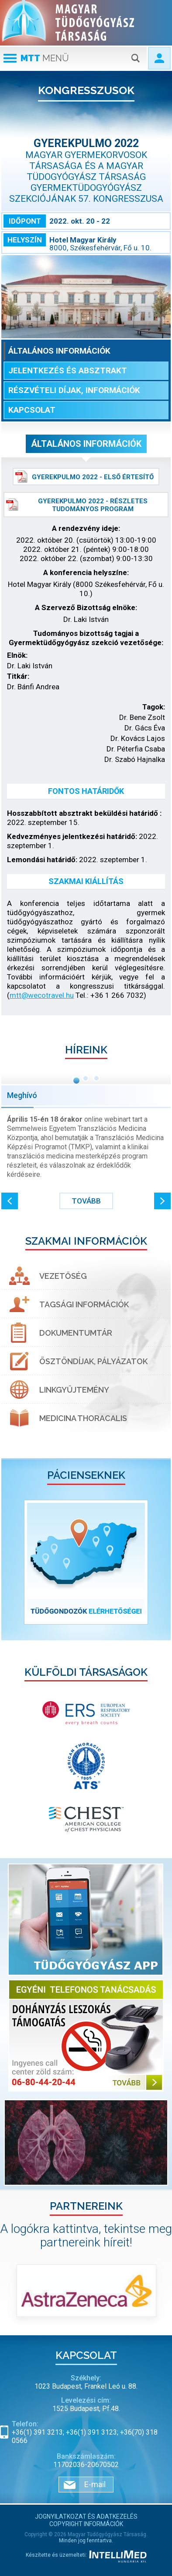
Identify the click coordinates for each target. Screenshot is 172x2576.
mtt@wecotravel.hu (42, 995)
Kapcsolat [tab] (31, 410)
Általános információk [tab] (59, 351)
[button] (9, 1201)
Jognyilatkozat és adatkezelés (86, 2516)
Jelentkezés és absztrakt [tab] (67, 370)
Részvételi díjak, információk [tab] (74, 390)
